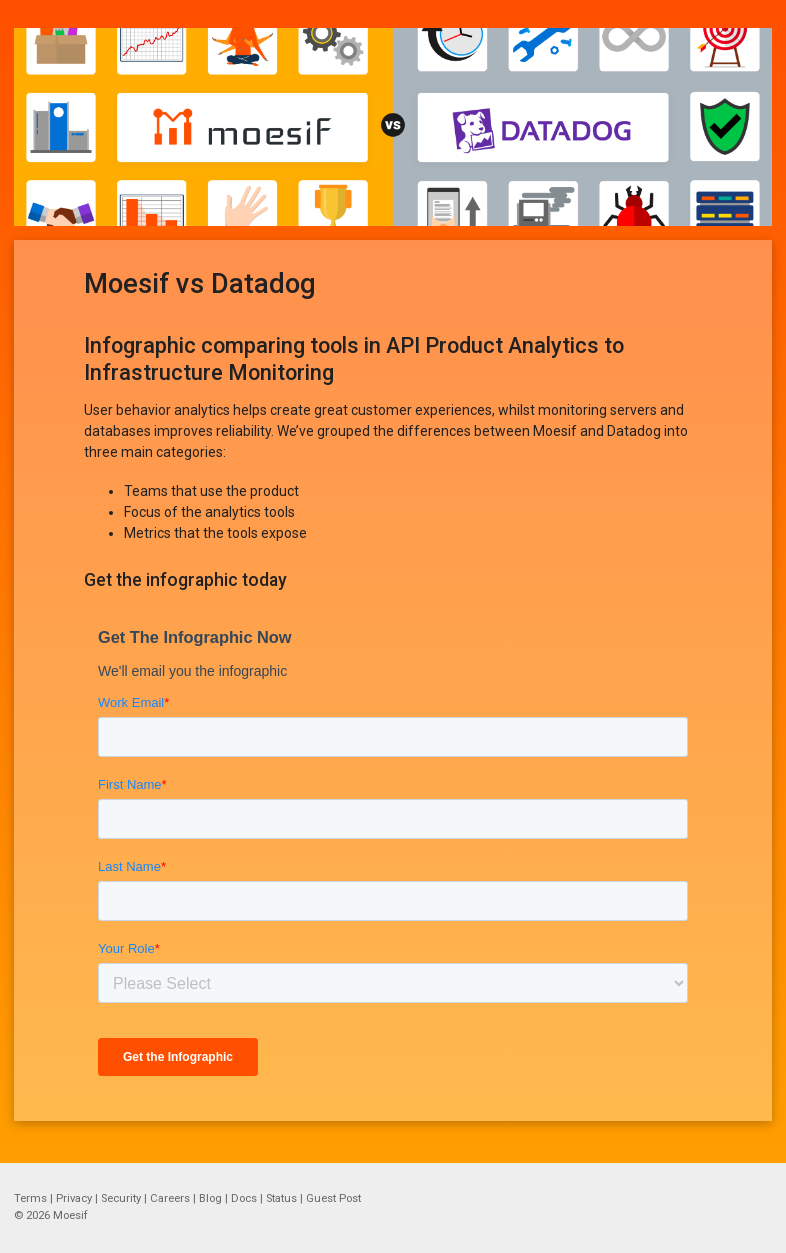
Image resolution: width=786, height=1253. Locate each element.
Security (121, 1198)
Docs (244, 1198)
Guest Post (333, 1198)
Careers (170, 1198)
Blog (210, 1198)
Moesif (70, 1215)
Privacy (74, 1198)
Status (281, 1198)
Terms (30, 1198)
